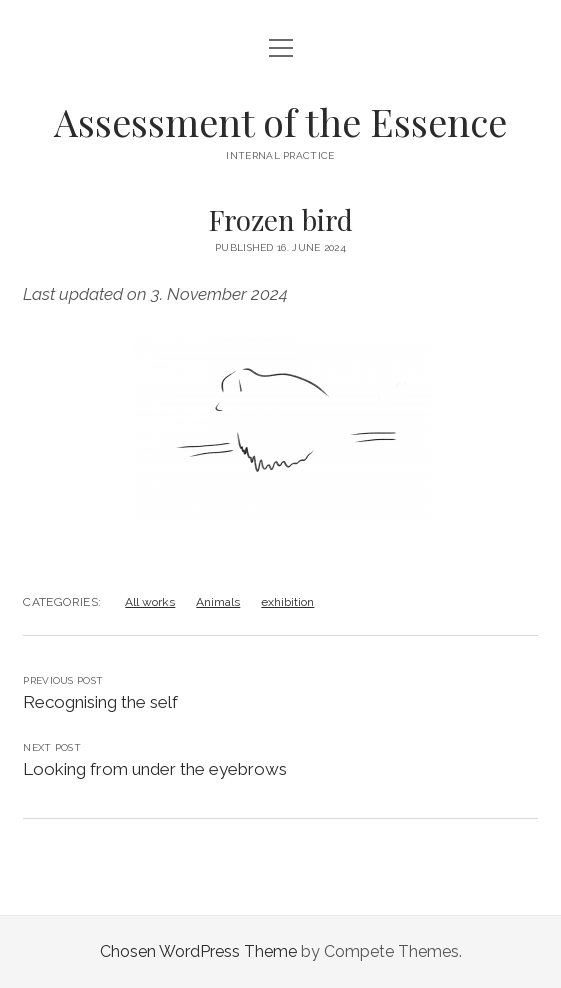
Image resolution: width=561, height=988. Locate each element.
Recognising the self (100, 702)
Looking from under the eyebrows (155, 769)
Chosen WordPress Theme (198, 951)
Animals (218, 602)
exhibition (287, 602)
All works (150, 602)
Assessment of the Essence (280, 121)
